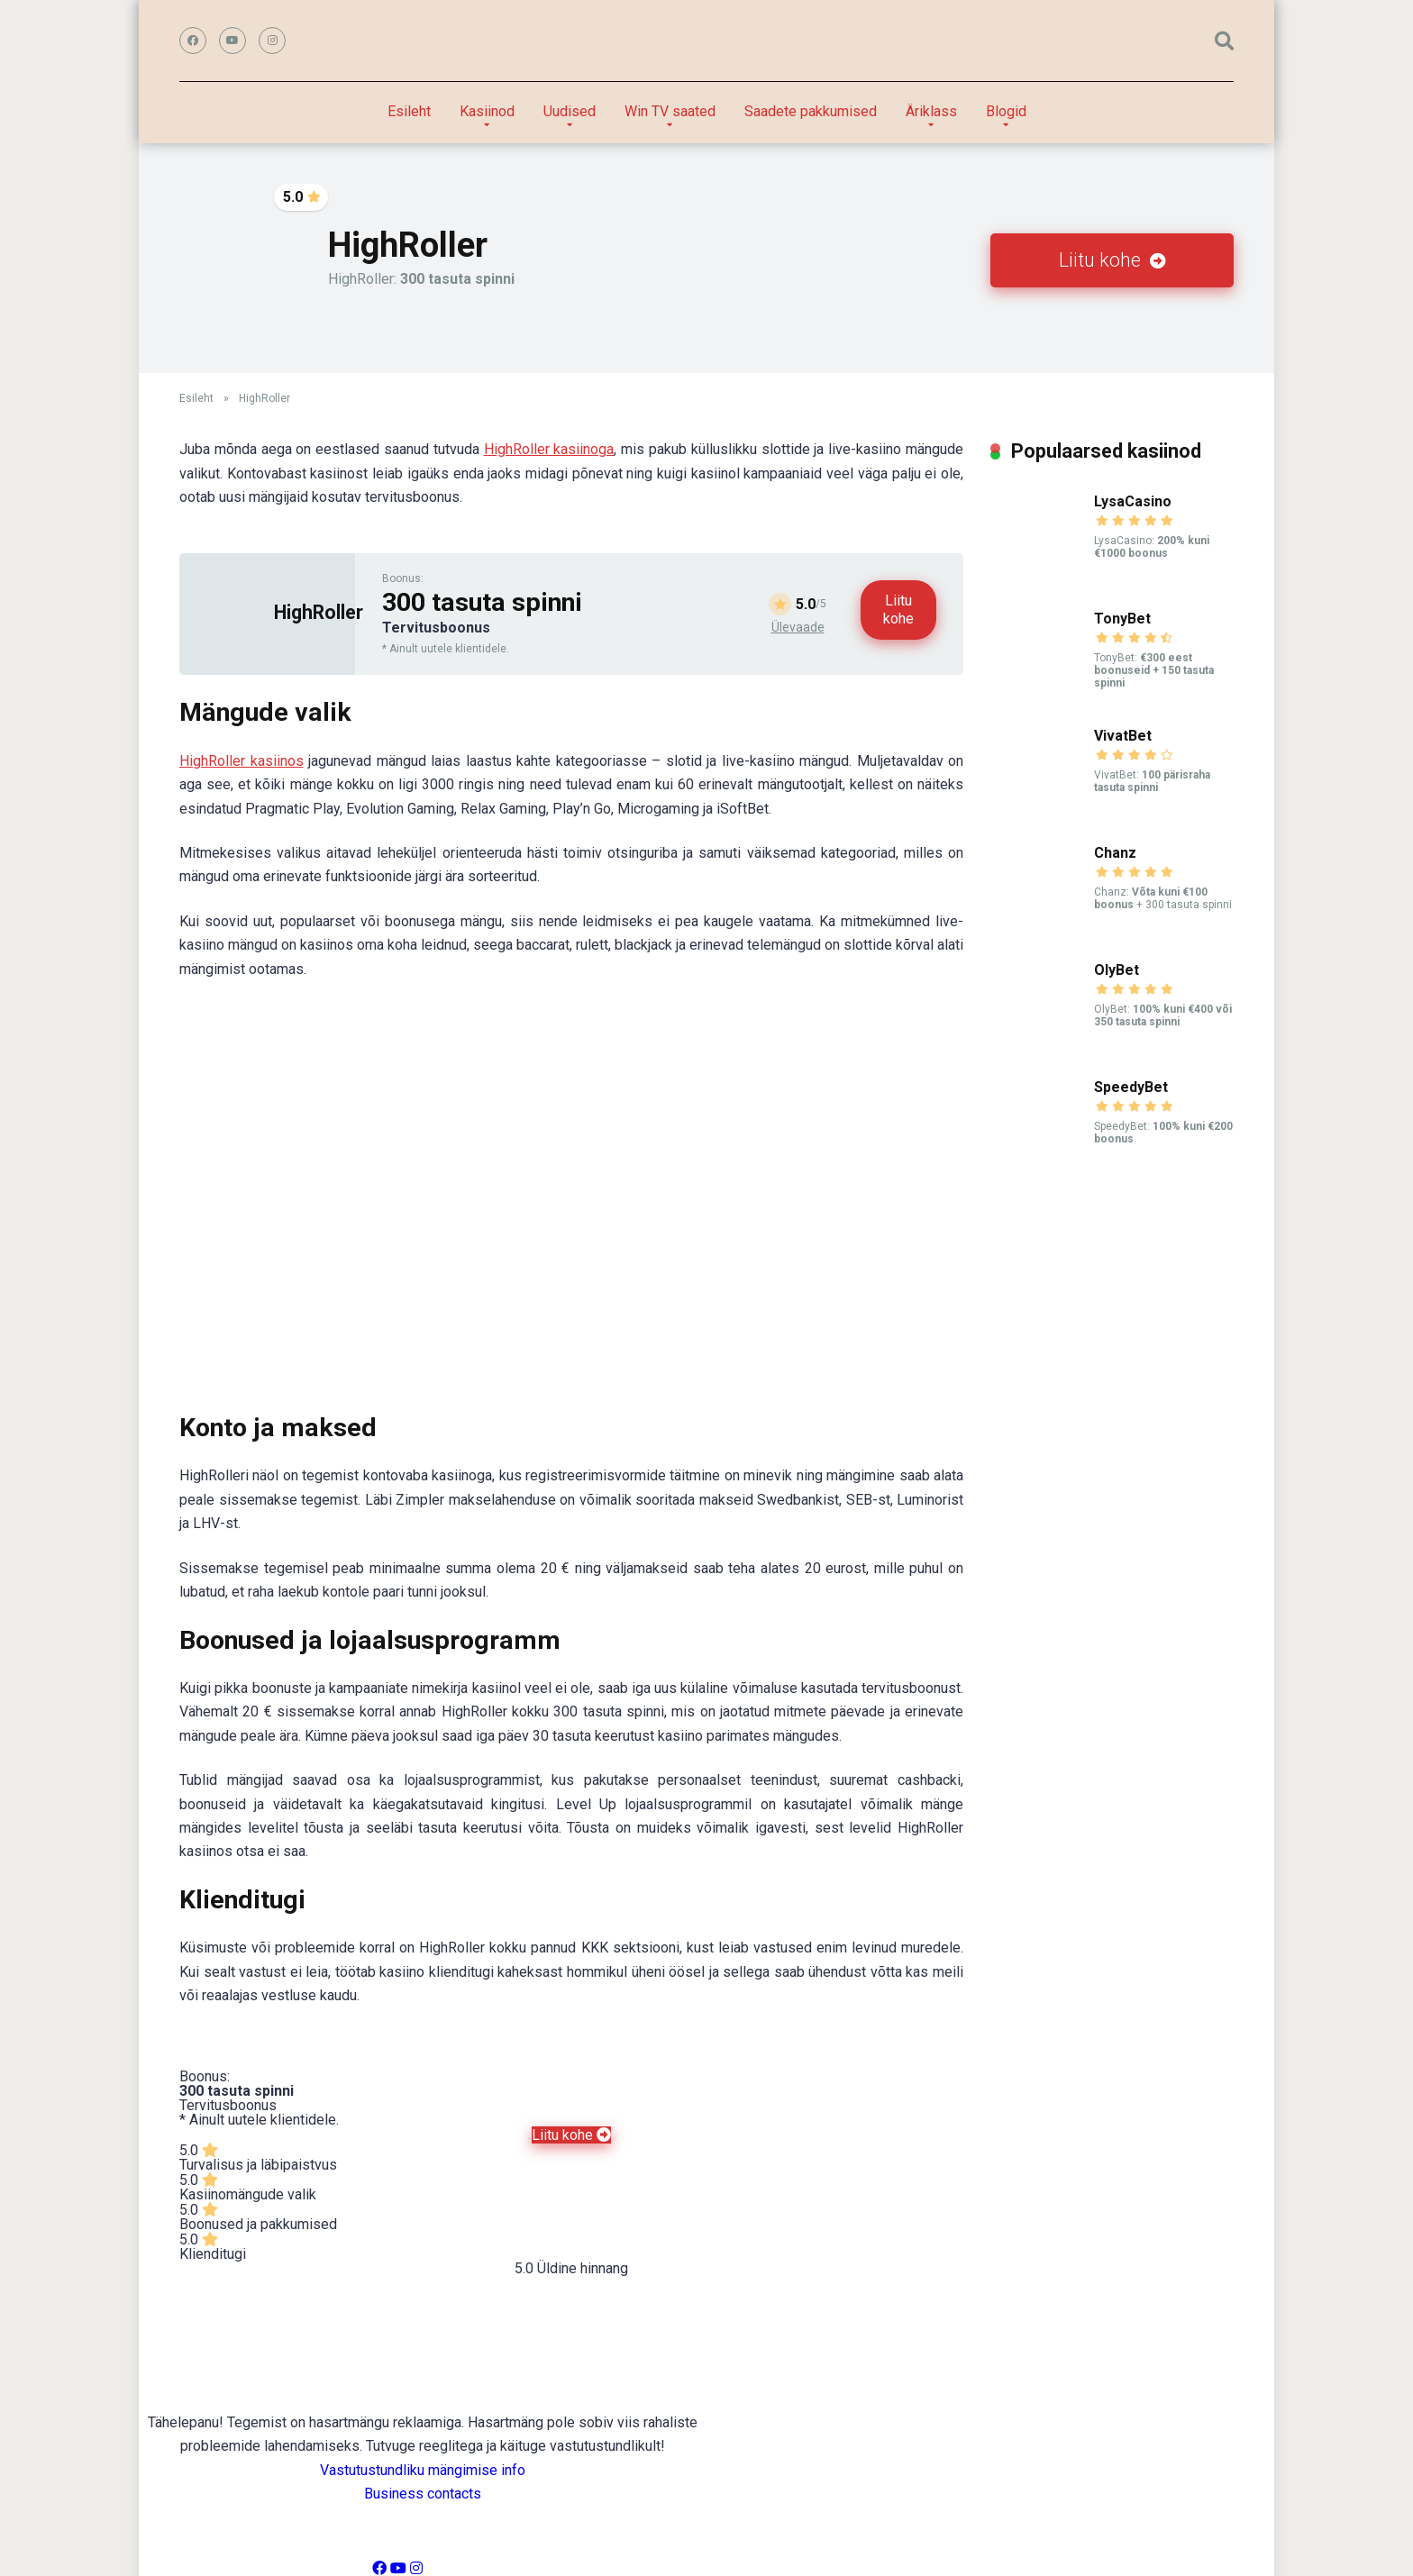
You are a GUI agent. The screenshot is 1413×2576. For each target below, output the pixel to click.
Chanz (1115, 852)
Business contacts (422, 2493)
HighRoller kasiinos (241, 760)
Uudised (569, 111)
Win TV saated (670, 111)
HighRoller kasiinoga (549, 449)
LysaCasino (1132, 501)
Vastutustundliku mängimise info (422, 2470)
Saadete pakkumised (810, 111)
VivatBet (1123, 735)
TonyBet (1122, 618)
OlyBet (1116, 970)
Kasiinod (487, 111)
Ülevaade (798, 627)
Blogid (1006, 111)
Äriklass (931, 111)
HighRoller (318, 612)
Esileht (409, 111)
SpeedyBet (1131, 1087)
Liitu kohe (1112, 260)
